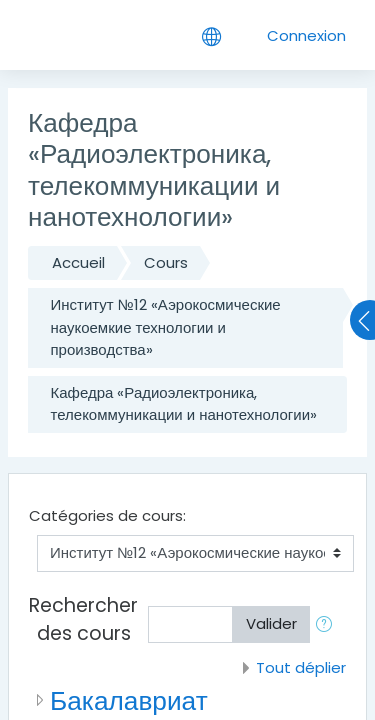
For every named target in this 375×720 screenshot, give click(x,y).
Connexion (306, 35)
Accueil (78, 262)
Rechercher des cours (83, 620)
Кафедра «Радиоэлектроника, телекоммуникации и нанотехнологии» (184, 404)
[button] (328, 624)
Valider (271, 623)
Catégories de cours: (107, 515)
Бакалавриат (129, 700)
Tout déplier (301, 667)
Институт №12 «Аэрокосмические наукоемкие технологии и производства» (166, 327)
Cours (166, 262)
